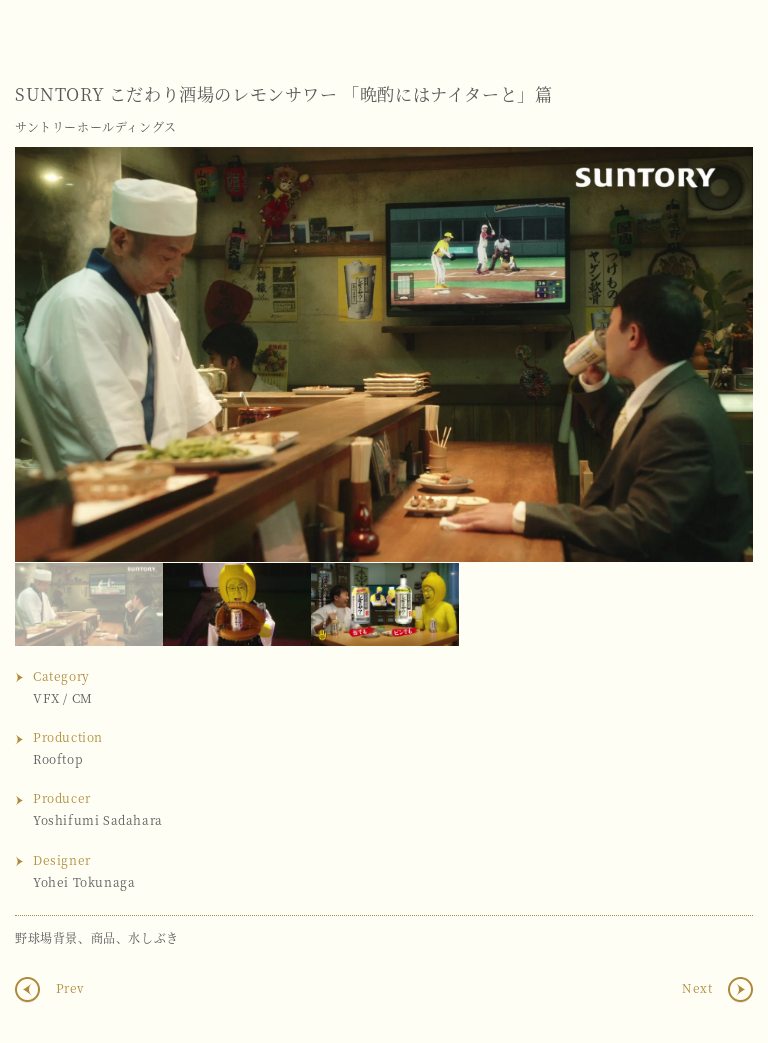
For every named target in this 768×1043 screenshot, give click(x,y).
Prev (68, 987)
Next (718, 354)
